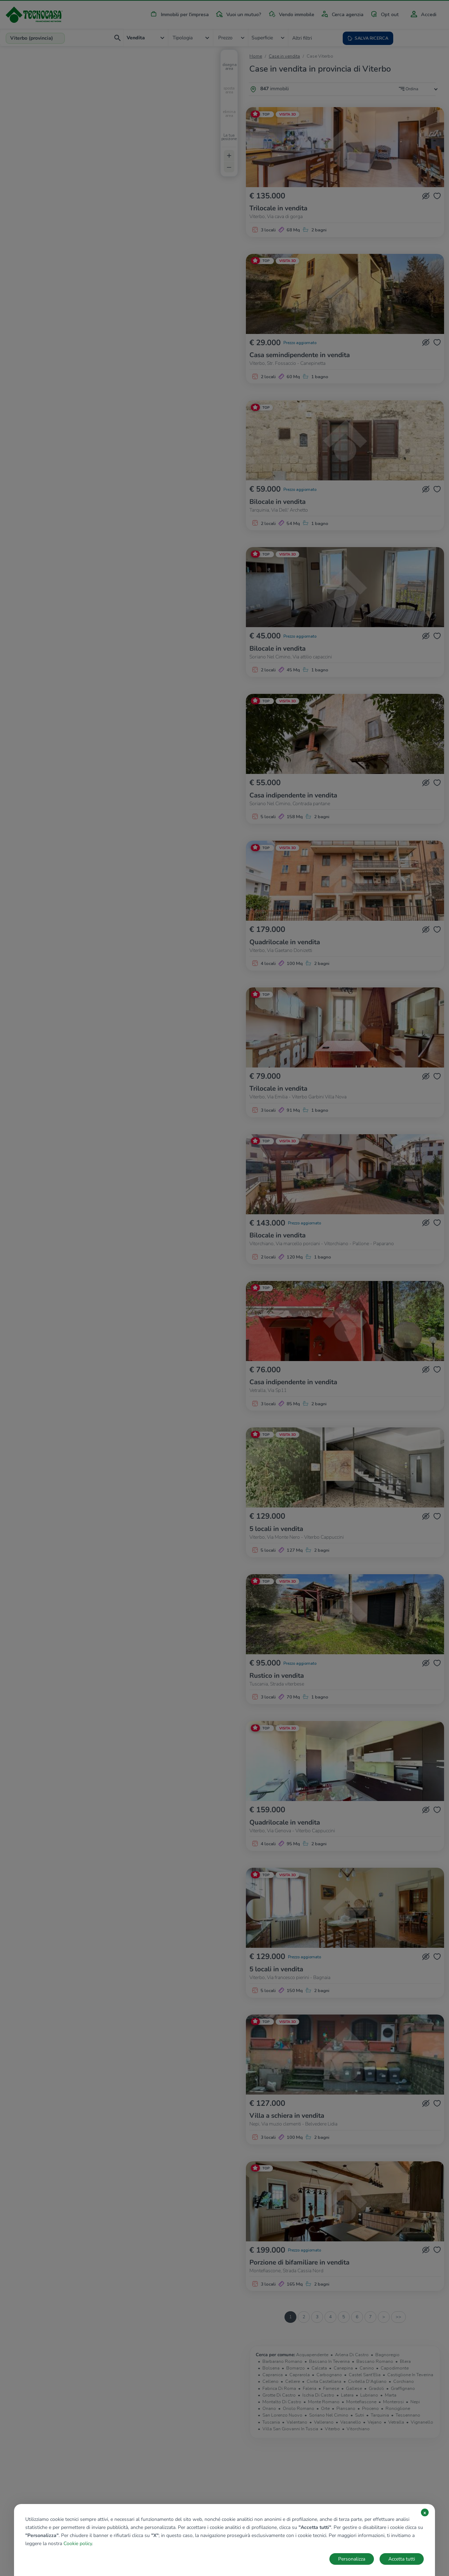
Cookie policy (77, 2543)
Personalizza (351, 2559)
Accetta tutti (401, 2559)
